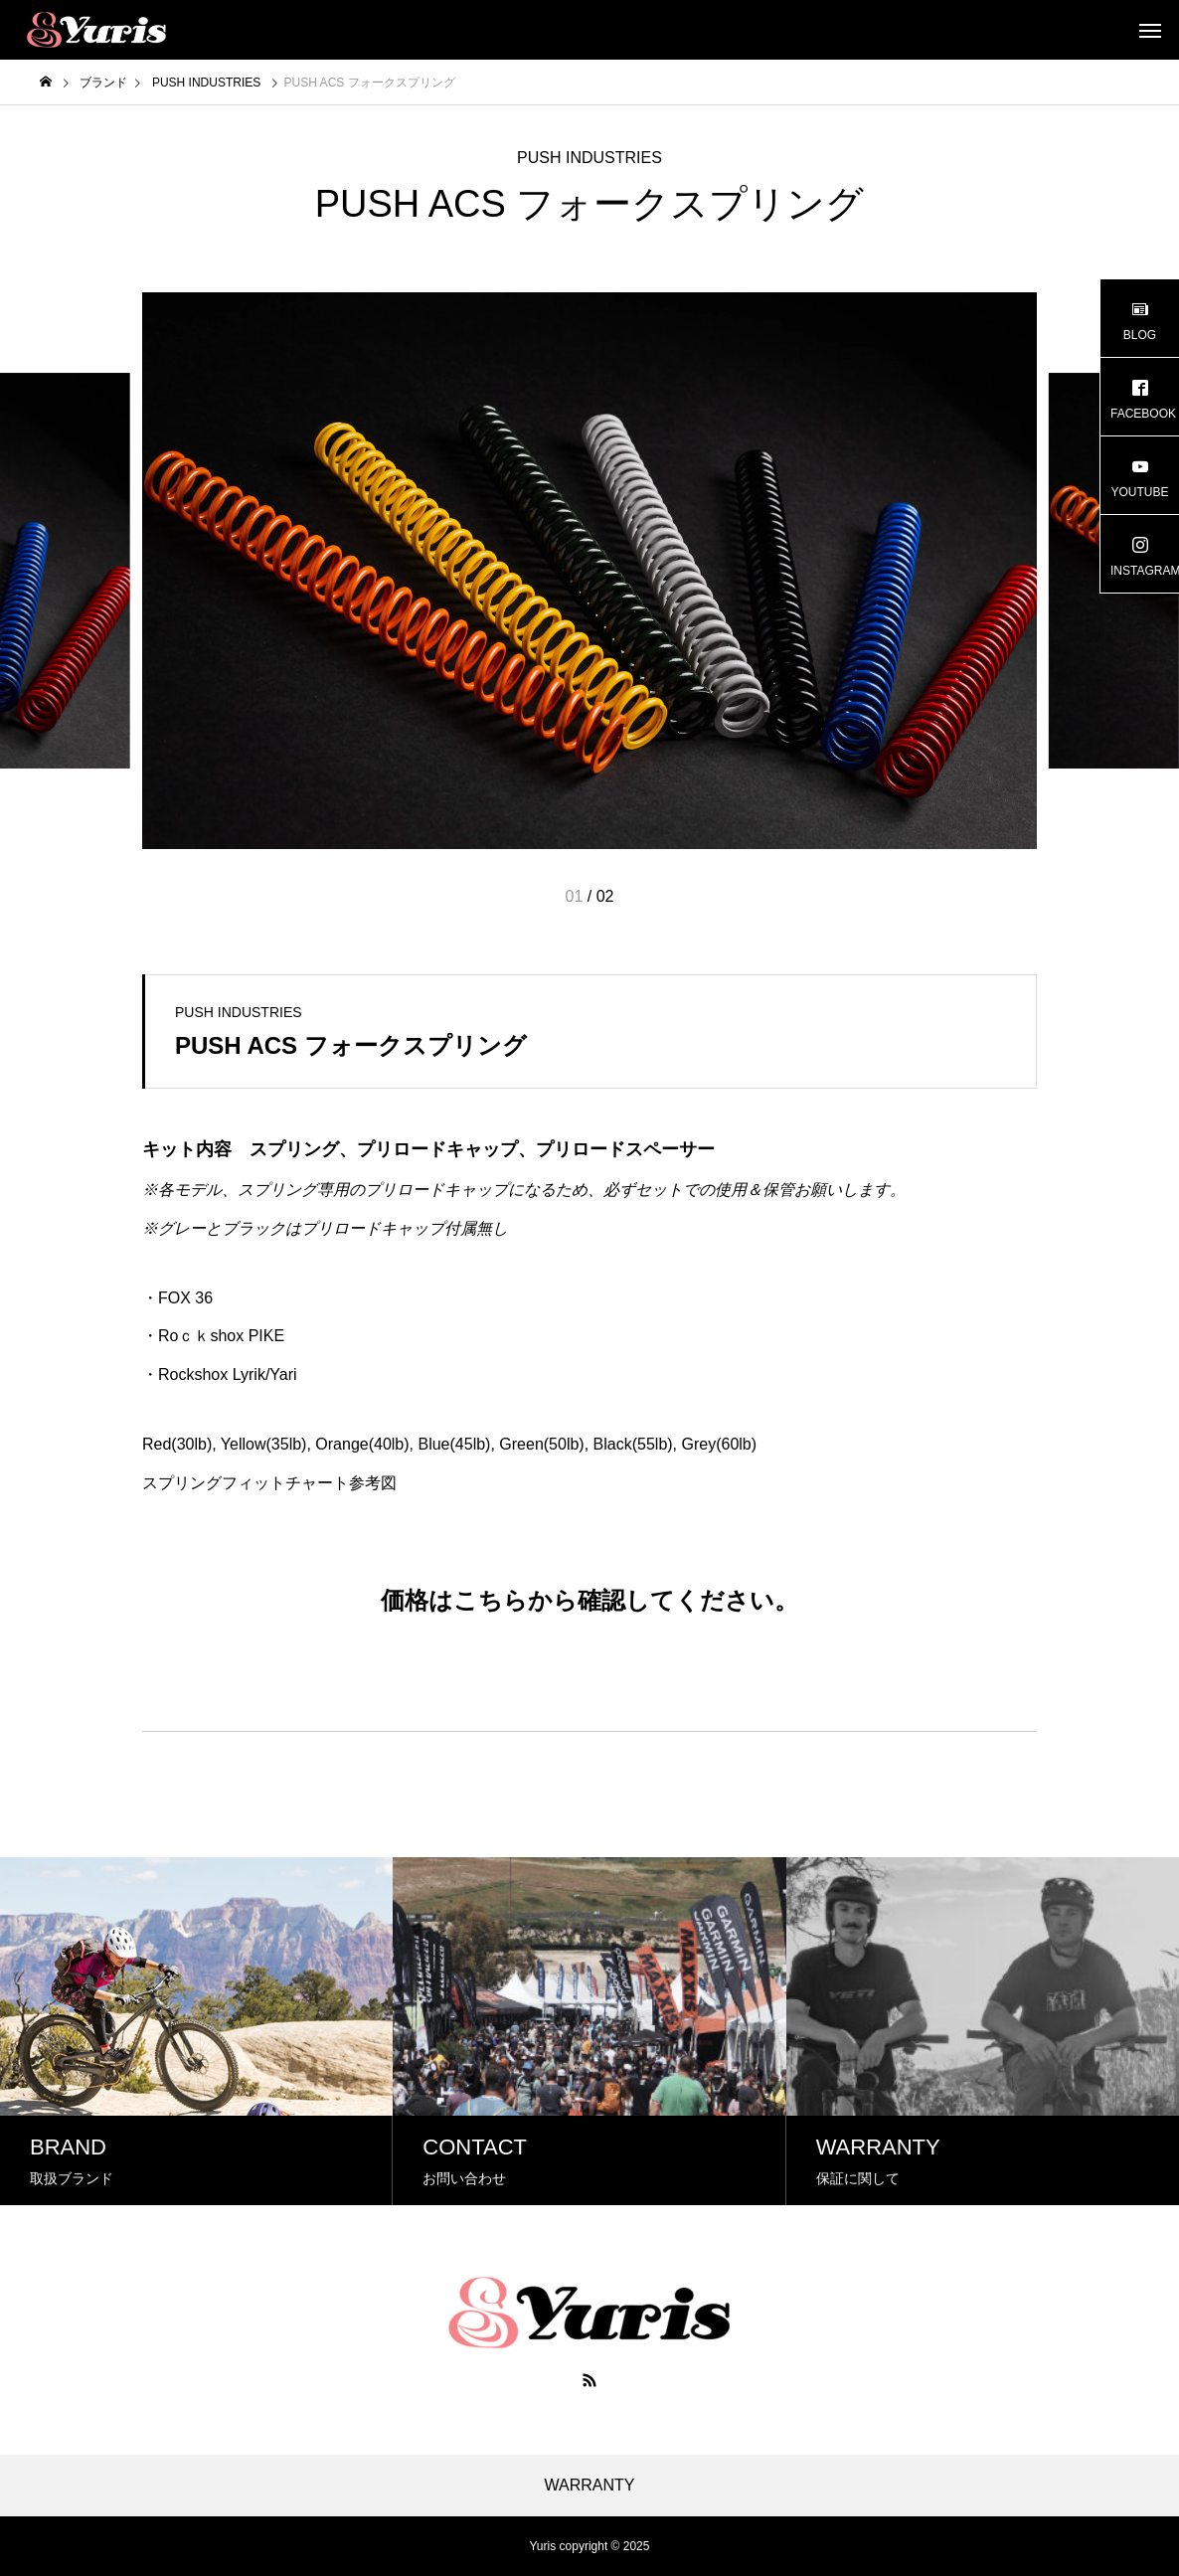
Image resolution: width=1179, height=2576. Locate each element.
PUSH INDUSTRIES (589, 157)
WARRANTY (590, 2485)
